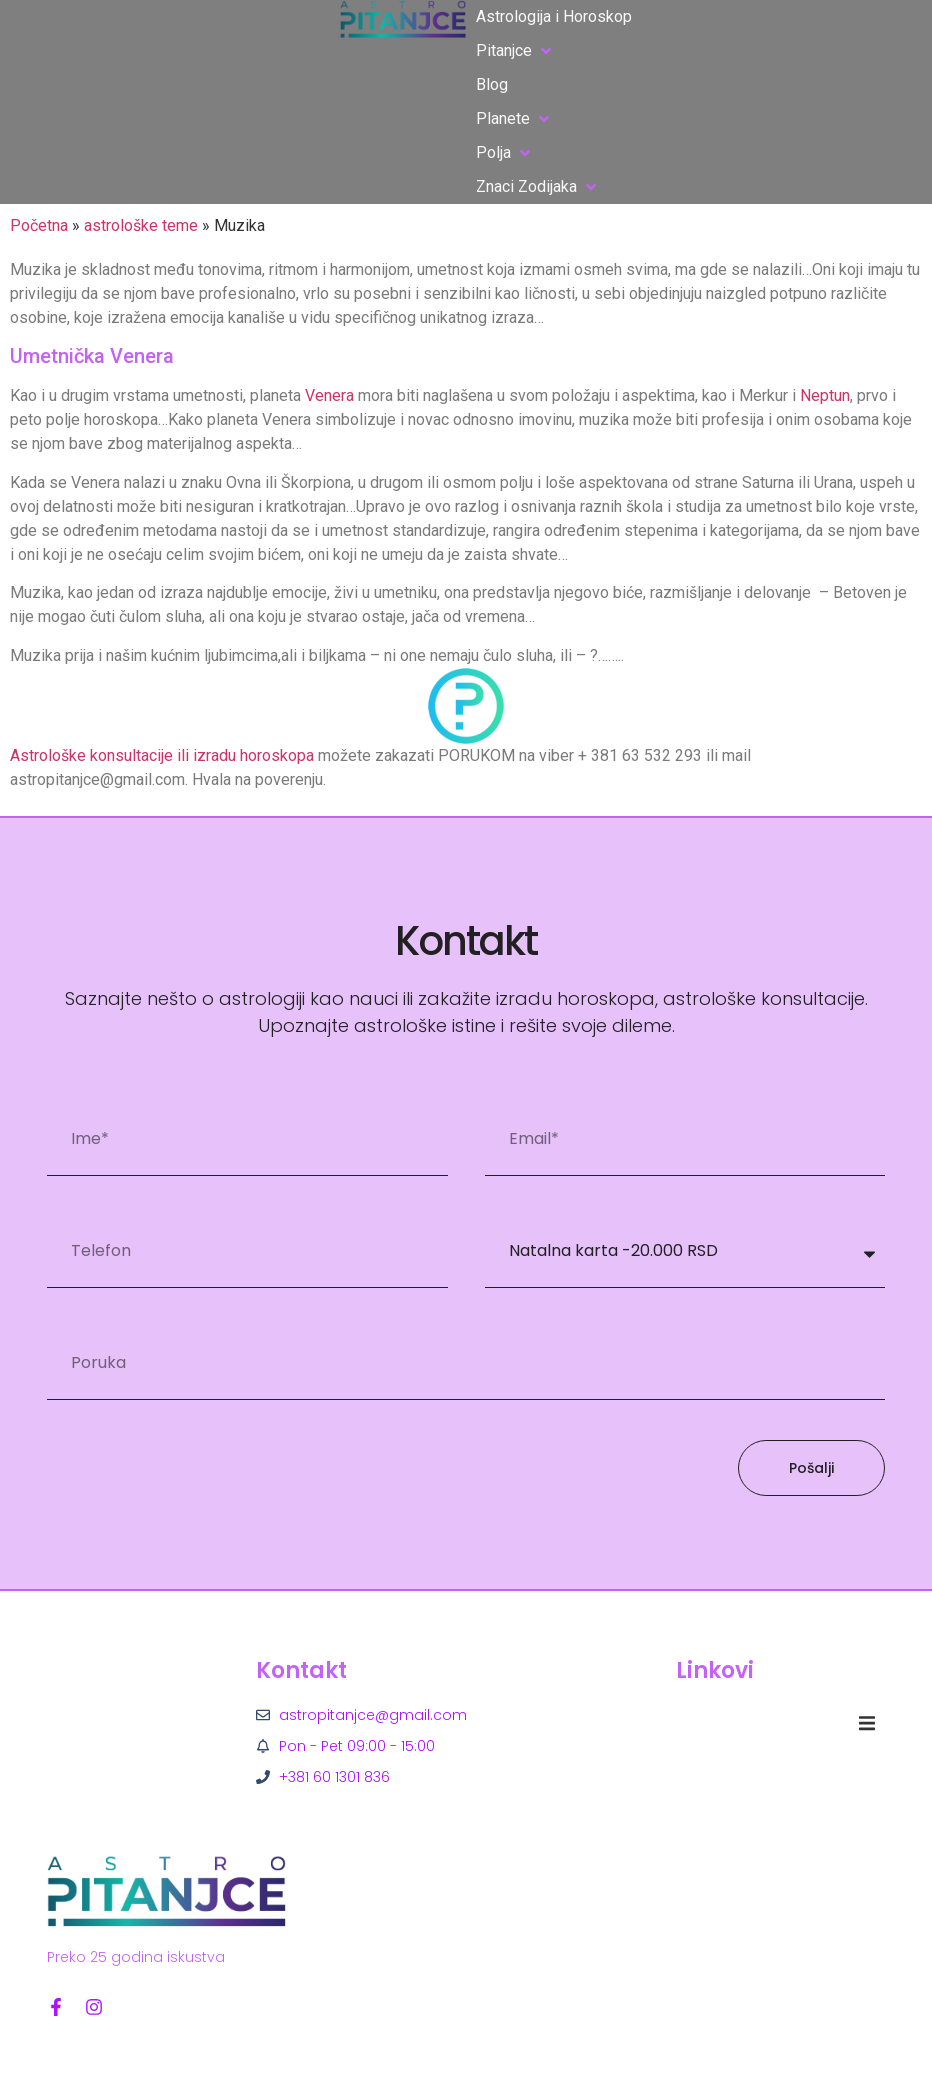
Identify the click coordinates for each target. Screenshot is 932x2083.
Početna (39, 225)
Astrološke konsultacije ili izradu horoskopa (162, 755)
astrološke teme (141, 225)
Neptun (825, 395)
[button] (515, 51)
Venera (329, 395)
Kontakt (301, 1670)
